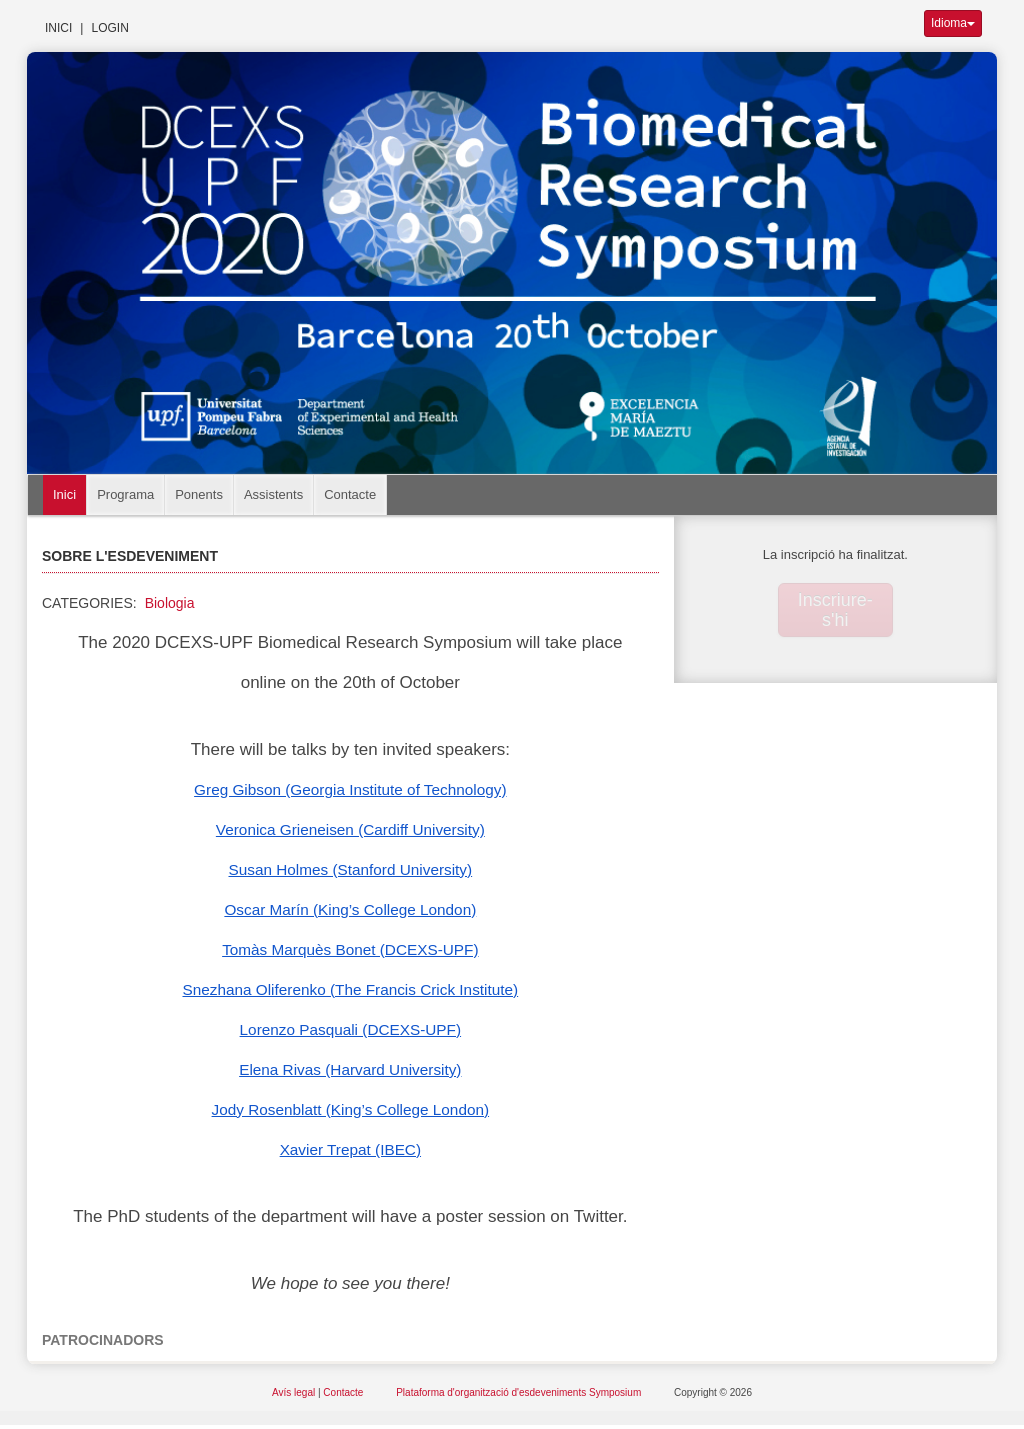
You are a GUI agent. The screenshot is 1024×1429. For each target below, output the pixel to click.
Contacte (350, 494)
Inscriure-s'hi (835, 610)
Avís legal (295, 1392)
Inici (58, 28)
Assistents (273, 494)
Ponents (199, 494)
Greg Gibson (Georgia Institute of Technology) (350, 789)
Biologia (170, 603)
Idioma (953, 23)
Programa (125, 494)
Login (109, 28)
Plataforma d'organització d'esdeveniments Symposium (520, 1392)
